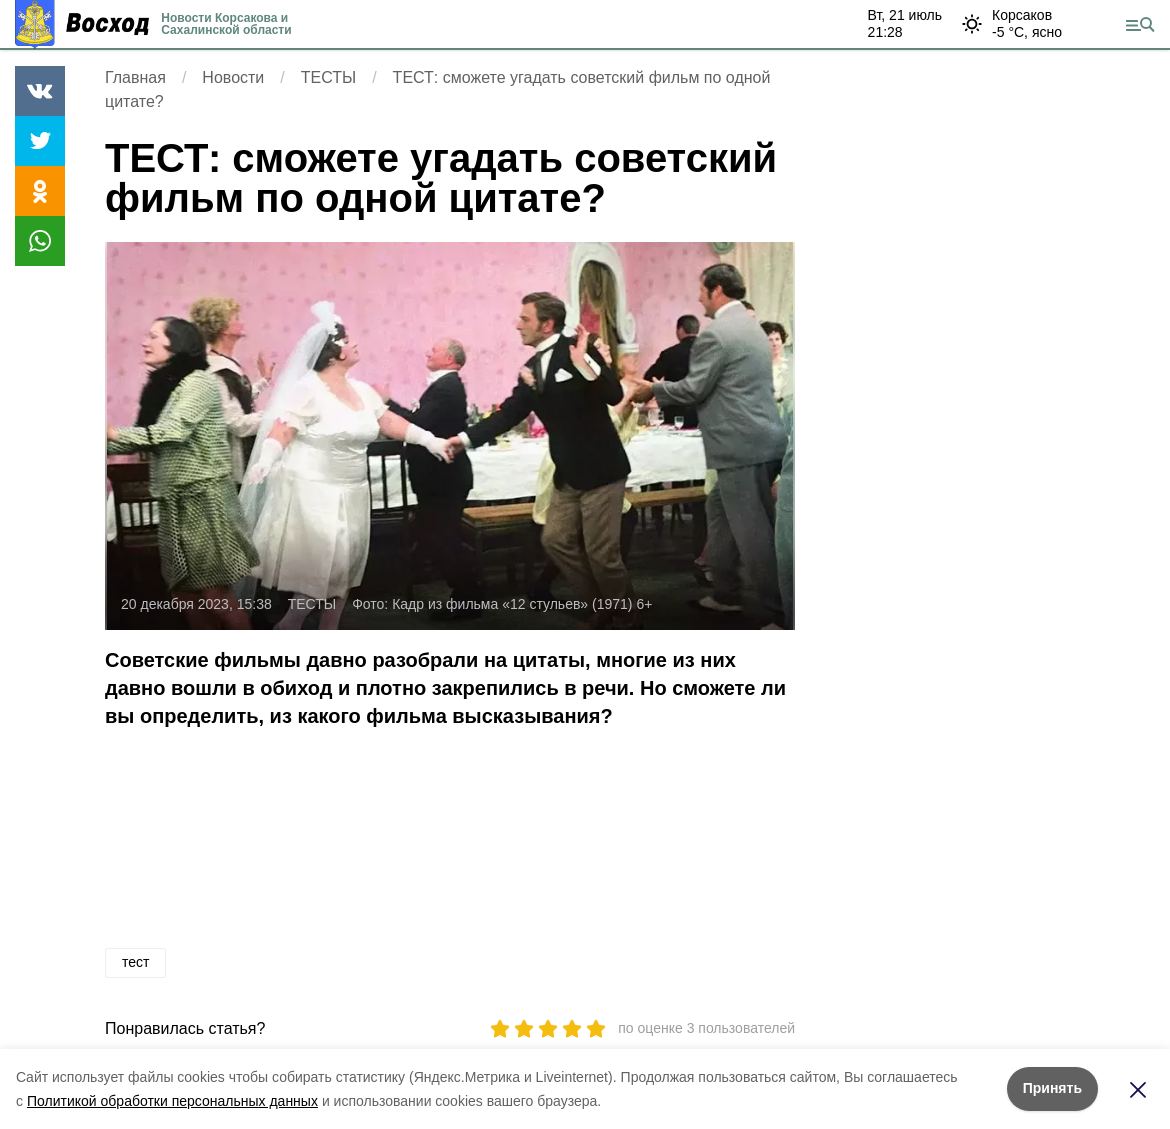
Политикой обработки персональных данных (172, 1101)
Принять (1052, 1088)
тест (135, 962)
